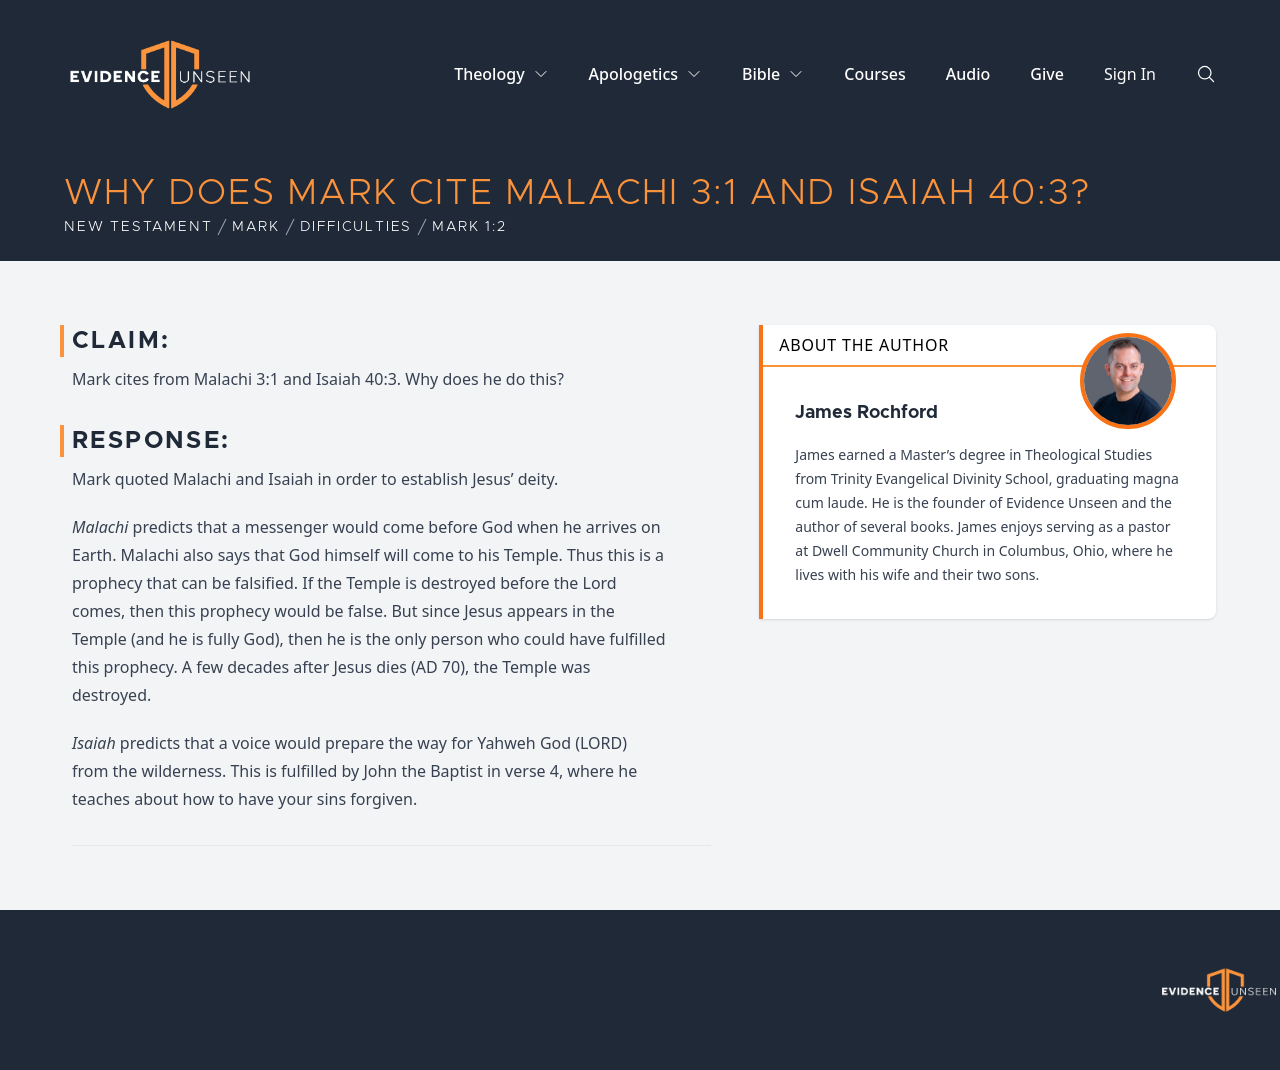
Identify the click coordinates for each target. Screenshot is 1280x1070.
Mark (255, 227)
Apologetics (633, 74)
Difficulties (356, 227)
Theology (489, 74)
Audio (968, 74)
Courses (874, 74)
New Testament (138, 227)
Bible (761, 74)
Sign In (1130, 74)
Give (1047, 74)
